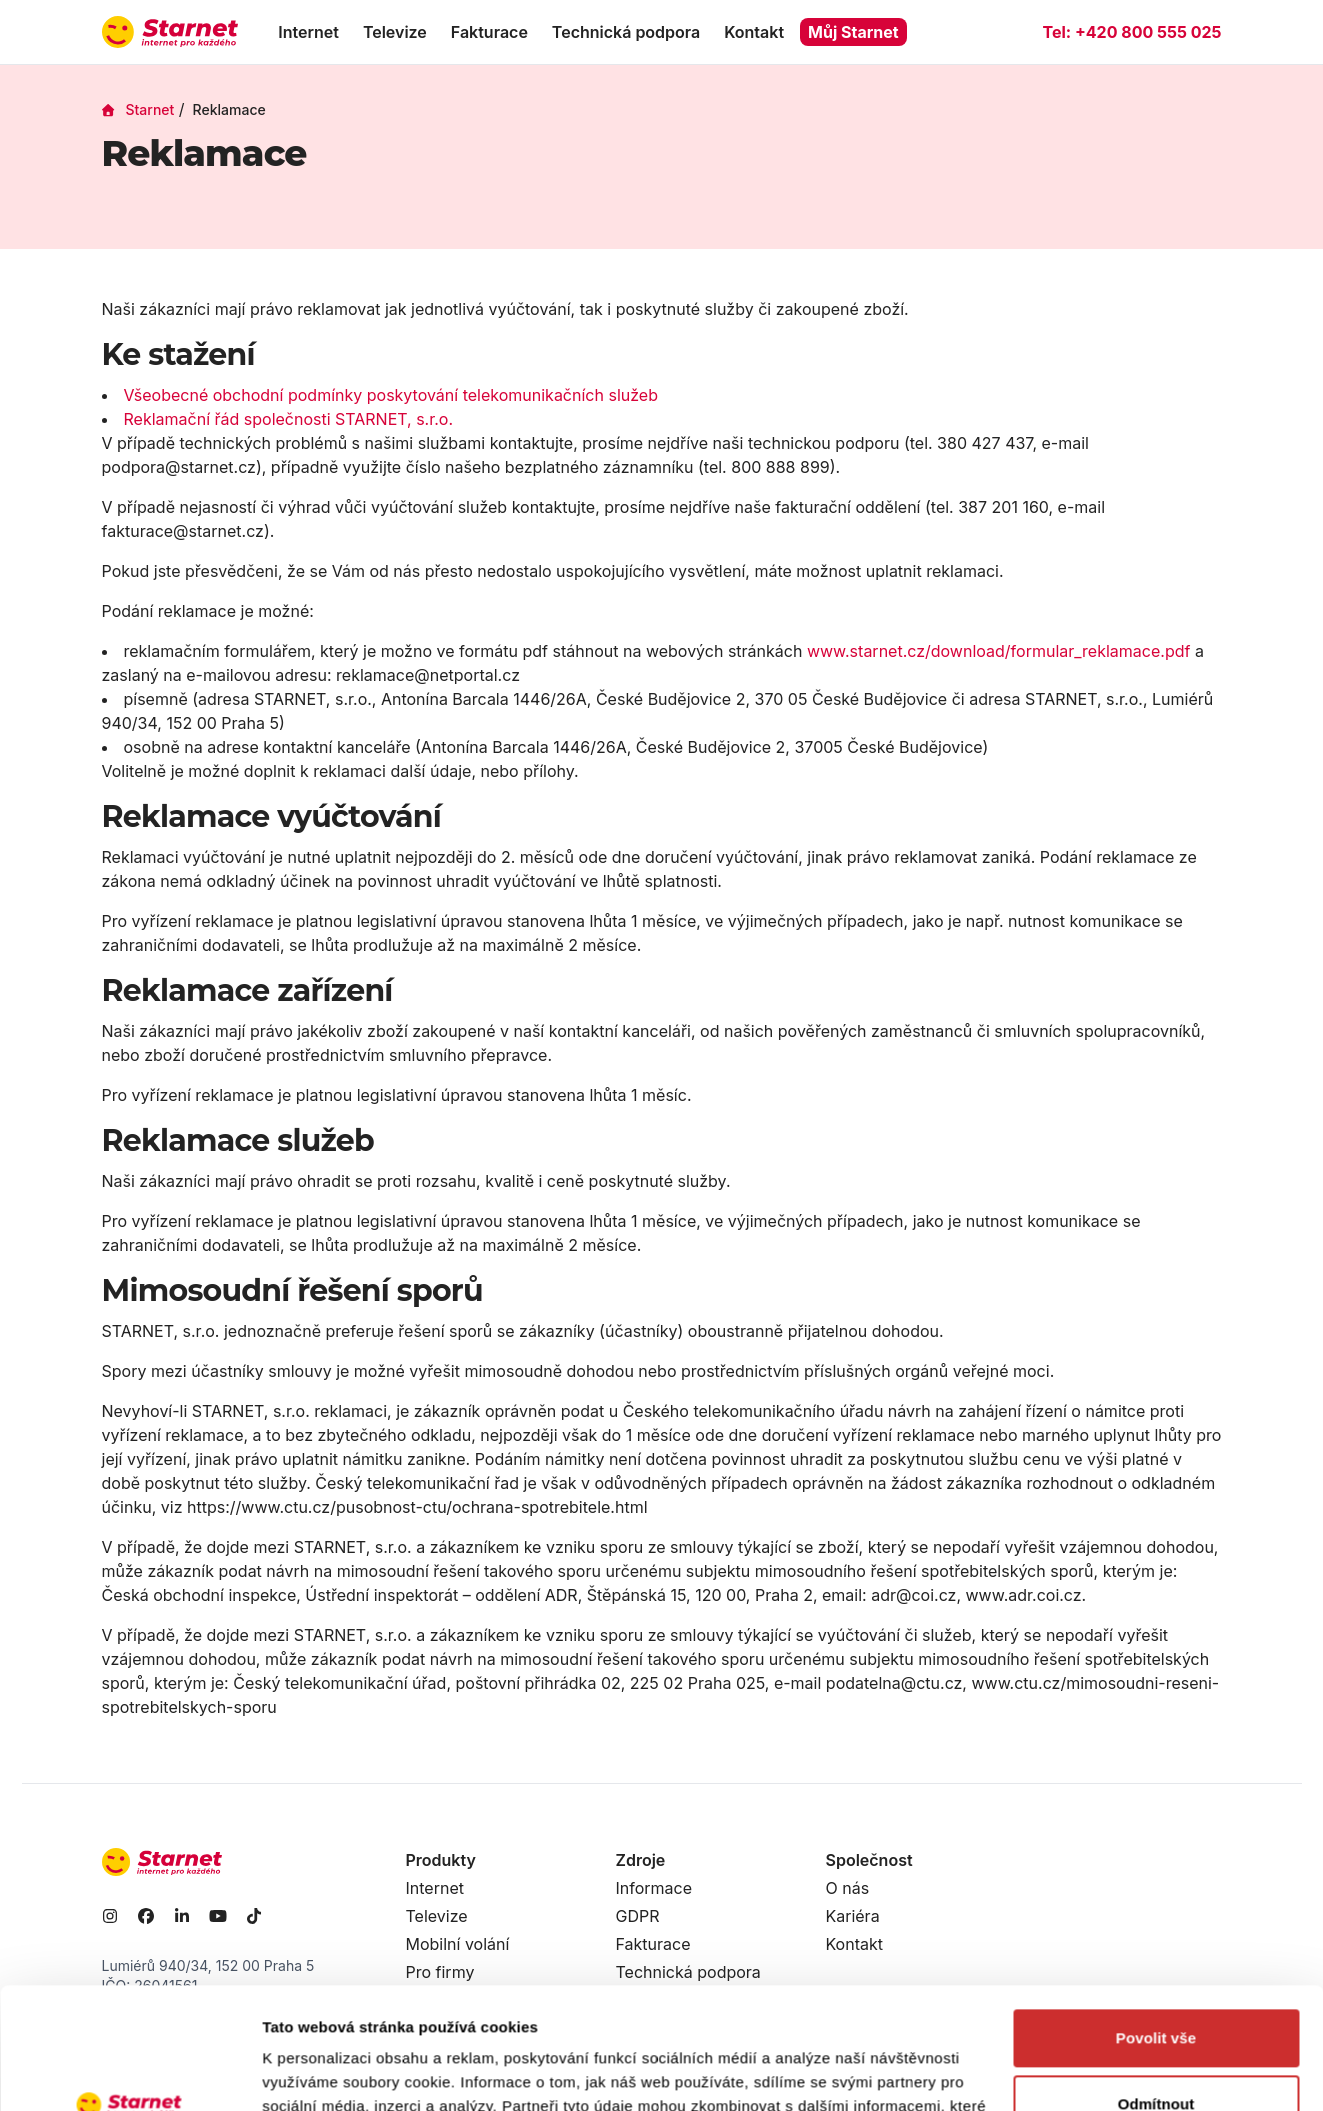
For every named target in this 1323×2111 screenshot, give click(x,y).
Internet (308, 32)
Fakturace (489, 32)
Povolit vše (1156, 1924)
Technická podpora (626, 32)
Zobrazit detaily (318, 2071)
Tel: (1131, 32)
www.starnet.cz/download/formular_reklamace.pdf (999, 651)
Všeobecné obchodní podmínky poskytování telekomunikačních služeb (391, 395)
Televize (395, 32)
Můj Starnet (853, 32)
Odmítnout (1156, 1989)
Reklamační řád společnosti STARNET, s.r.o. (289, 419)
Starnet (138, 109)
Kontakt (754, 32)
